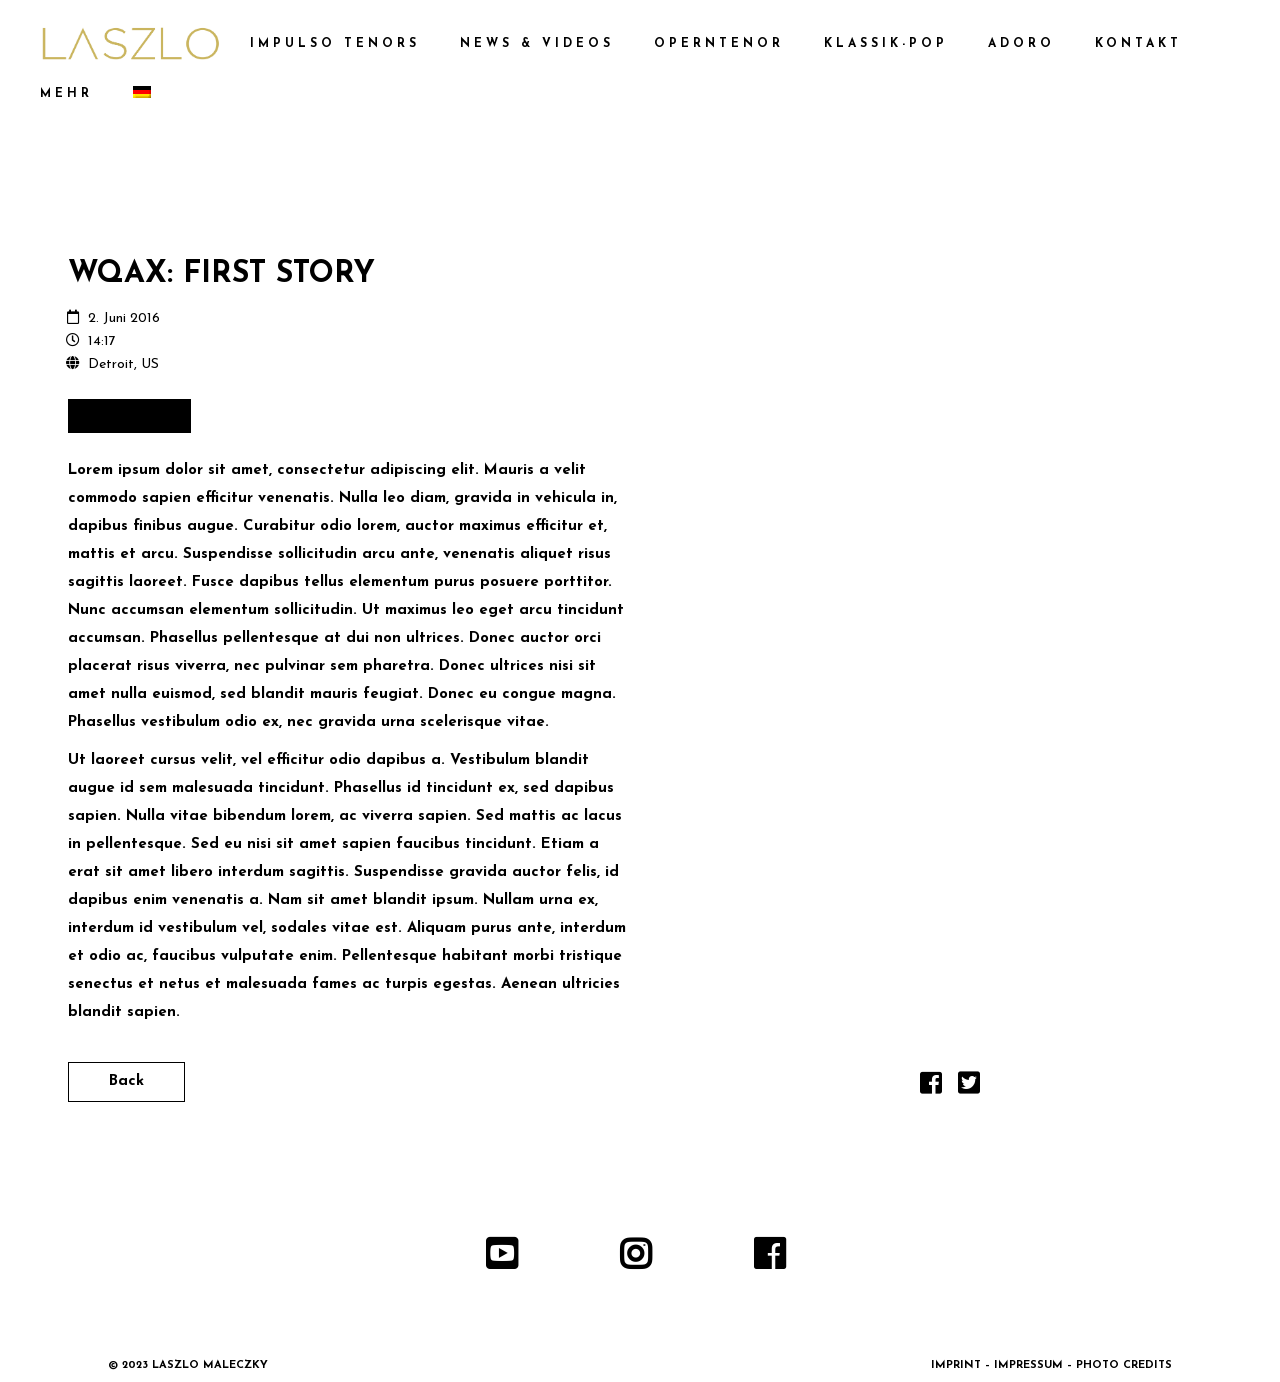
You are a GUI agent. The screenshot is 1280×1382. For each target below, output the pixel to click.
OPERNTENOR (719, 44)
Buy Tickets (129, 416)
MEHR (66, 94)
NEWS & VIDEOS (537, 44)
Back (126, 1081)
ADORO (1021, 44)
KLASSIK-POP (886, 44)
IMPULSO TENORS (335, 44)
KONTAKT (1138, 44)
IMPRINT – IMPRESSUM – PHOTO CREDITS (1051, 1365)
